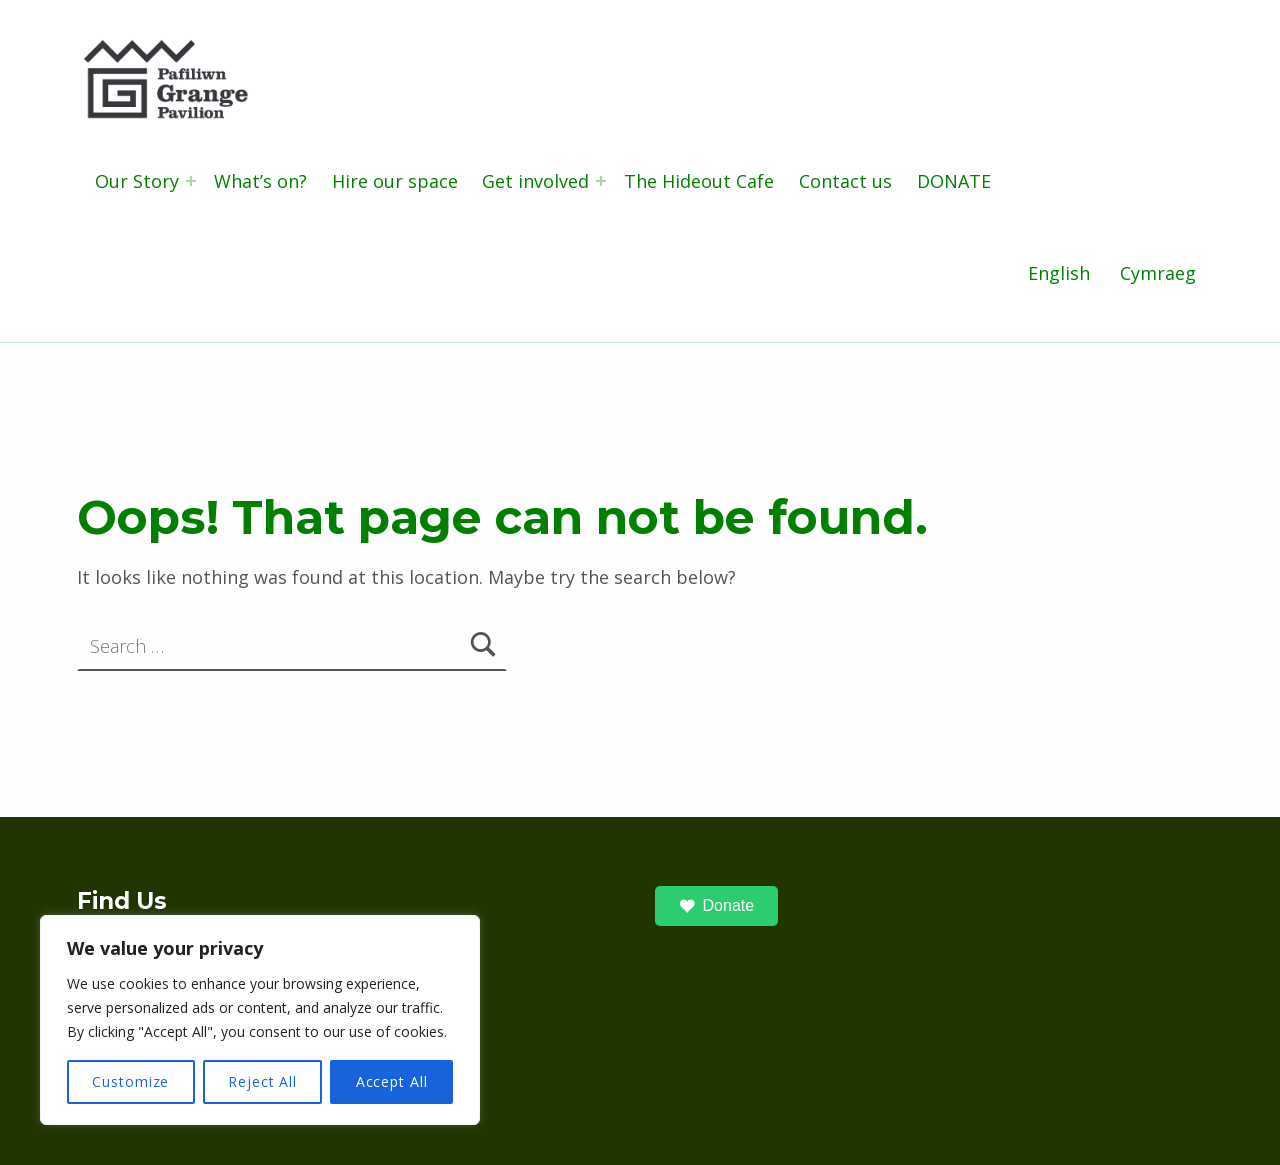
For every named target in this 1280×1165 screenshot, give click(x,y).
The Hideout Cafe (699, 181)
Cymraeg (1158, 273)
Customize (130, 1081)
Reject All (262, 1081)
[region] (260, 1020)
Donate (717, 906)
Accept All (392, 1081)
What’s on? (260, 181)
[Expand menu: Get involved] (601, 181)
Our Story (137, 181)
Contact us (845, 181)
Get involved (535, 181)
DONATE (954, 181)
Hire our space (395, 181)
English (1059, 273)
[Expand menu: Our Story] (191, 181)
